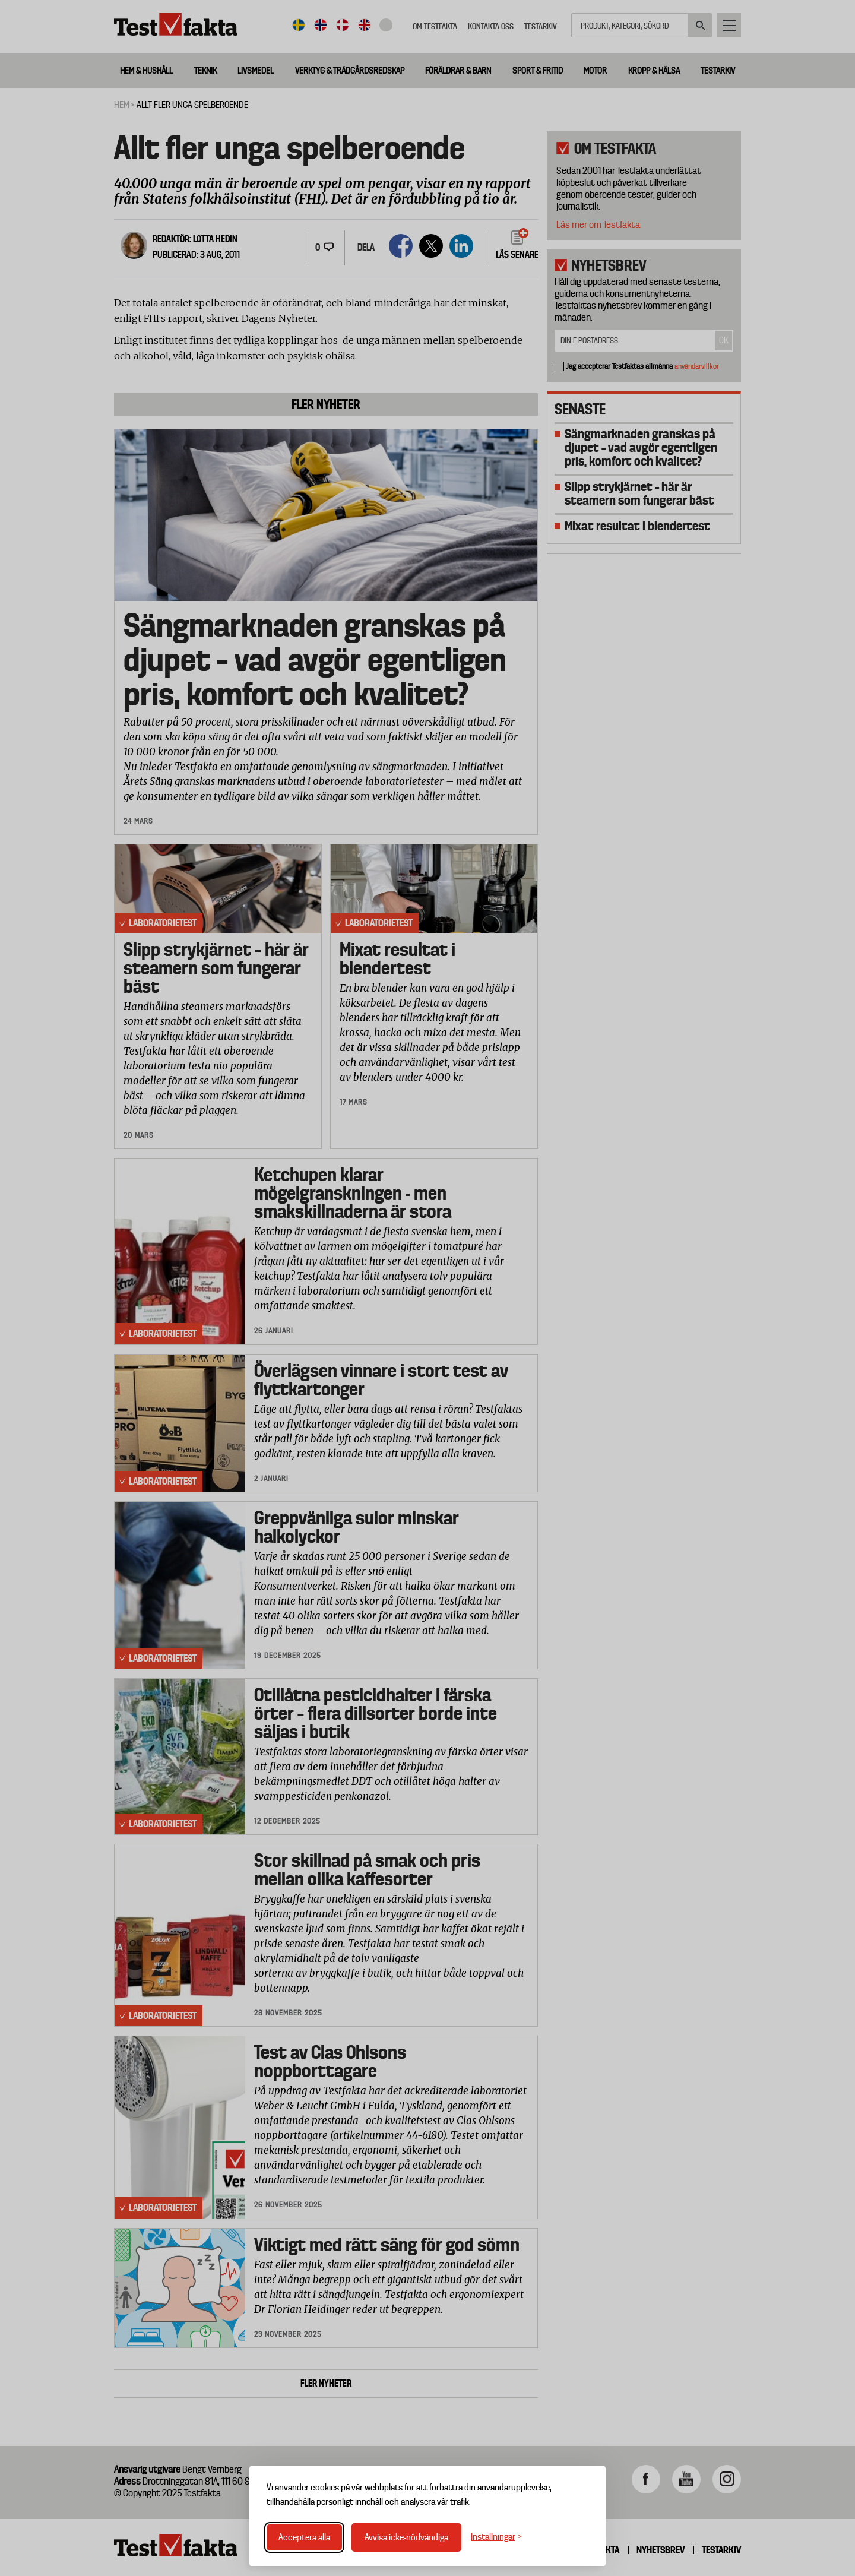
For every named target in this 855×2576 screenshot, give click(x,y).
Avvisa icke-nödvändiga (406, 2537)
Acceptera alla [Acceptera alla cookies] (304, 2537)
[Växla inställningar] (496, 2537)
